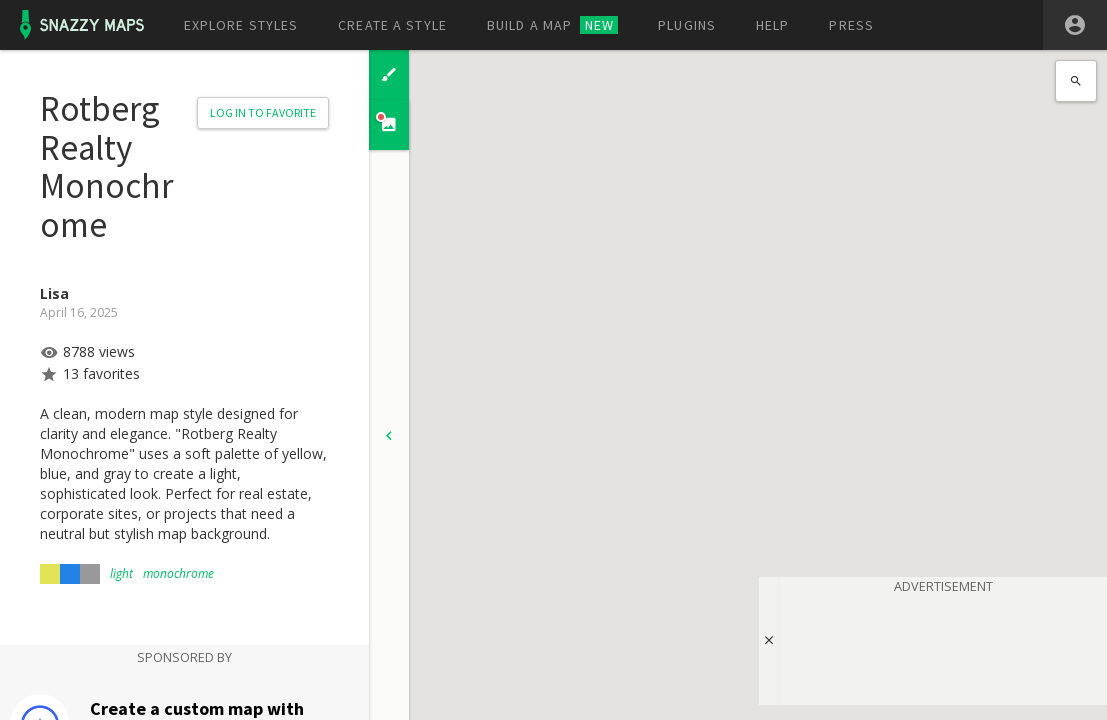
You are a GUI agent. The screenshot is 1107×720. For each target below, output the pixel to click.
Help (772, 25)
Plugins (687, 25)
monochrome (178, 573)
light (121, 573)
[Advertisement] (943, 646)
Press (851, 25)
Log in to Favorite (263, 112)
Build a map (552, 25)
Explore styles (241, 25)
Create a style (392, 25)
